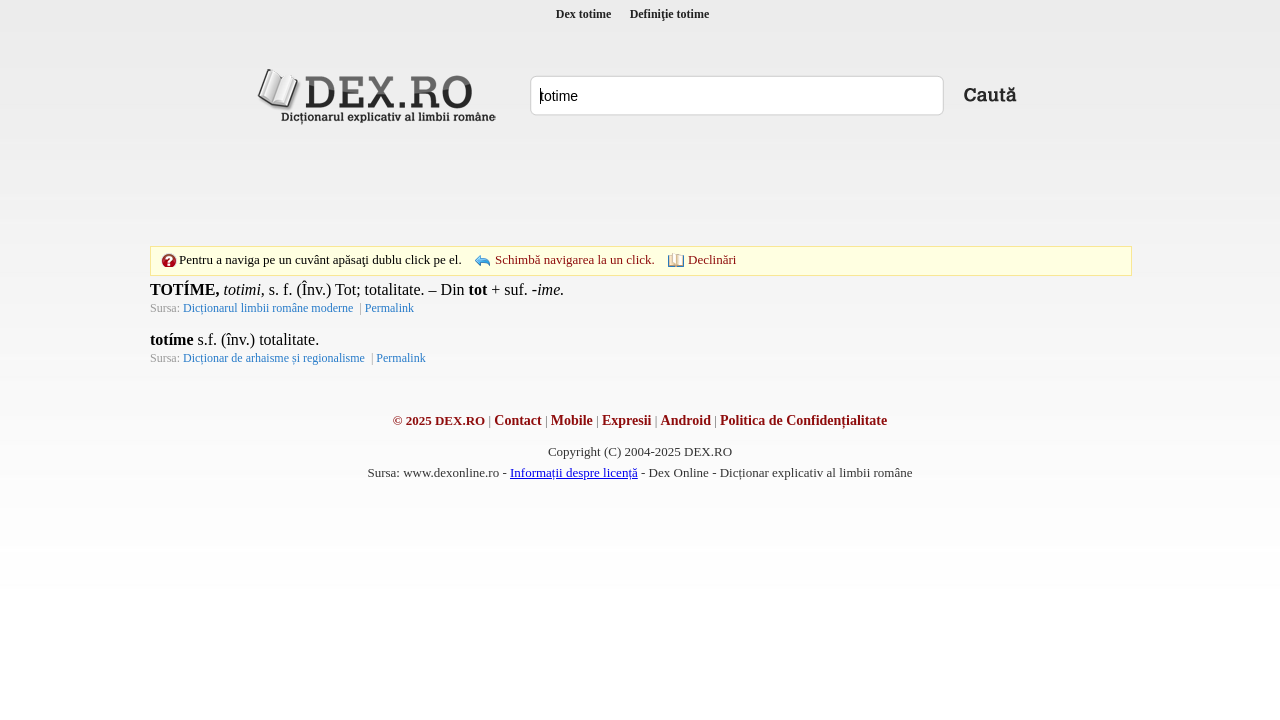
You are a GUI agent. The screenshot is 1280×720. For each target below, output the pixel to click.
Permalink (389, 308)
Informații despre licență (574, 472)
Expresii (627, 420)
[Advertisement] (640, 185)
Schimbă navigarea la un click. (575, 259)
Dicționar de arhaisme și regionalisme (274, 358)
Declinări (712, 259)
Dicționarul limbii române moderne (268, 308)
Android (686, 420)
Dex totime (584, 14)
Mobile (572, 420)
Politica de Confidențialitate (803, 420)
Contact (517, 420)
